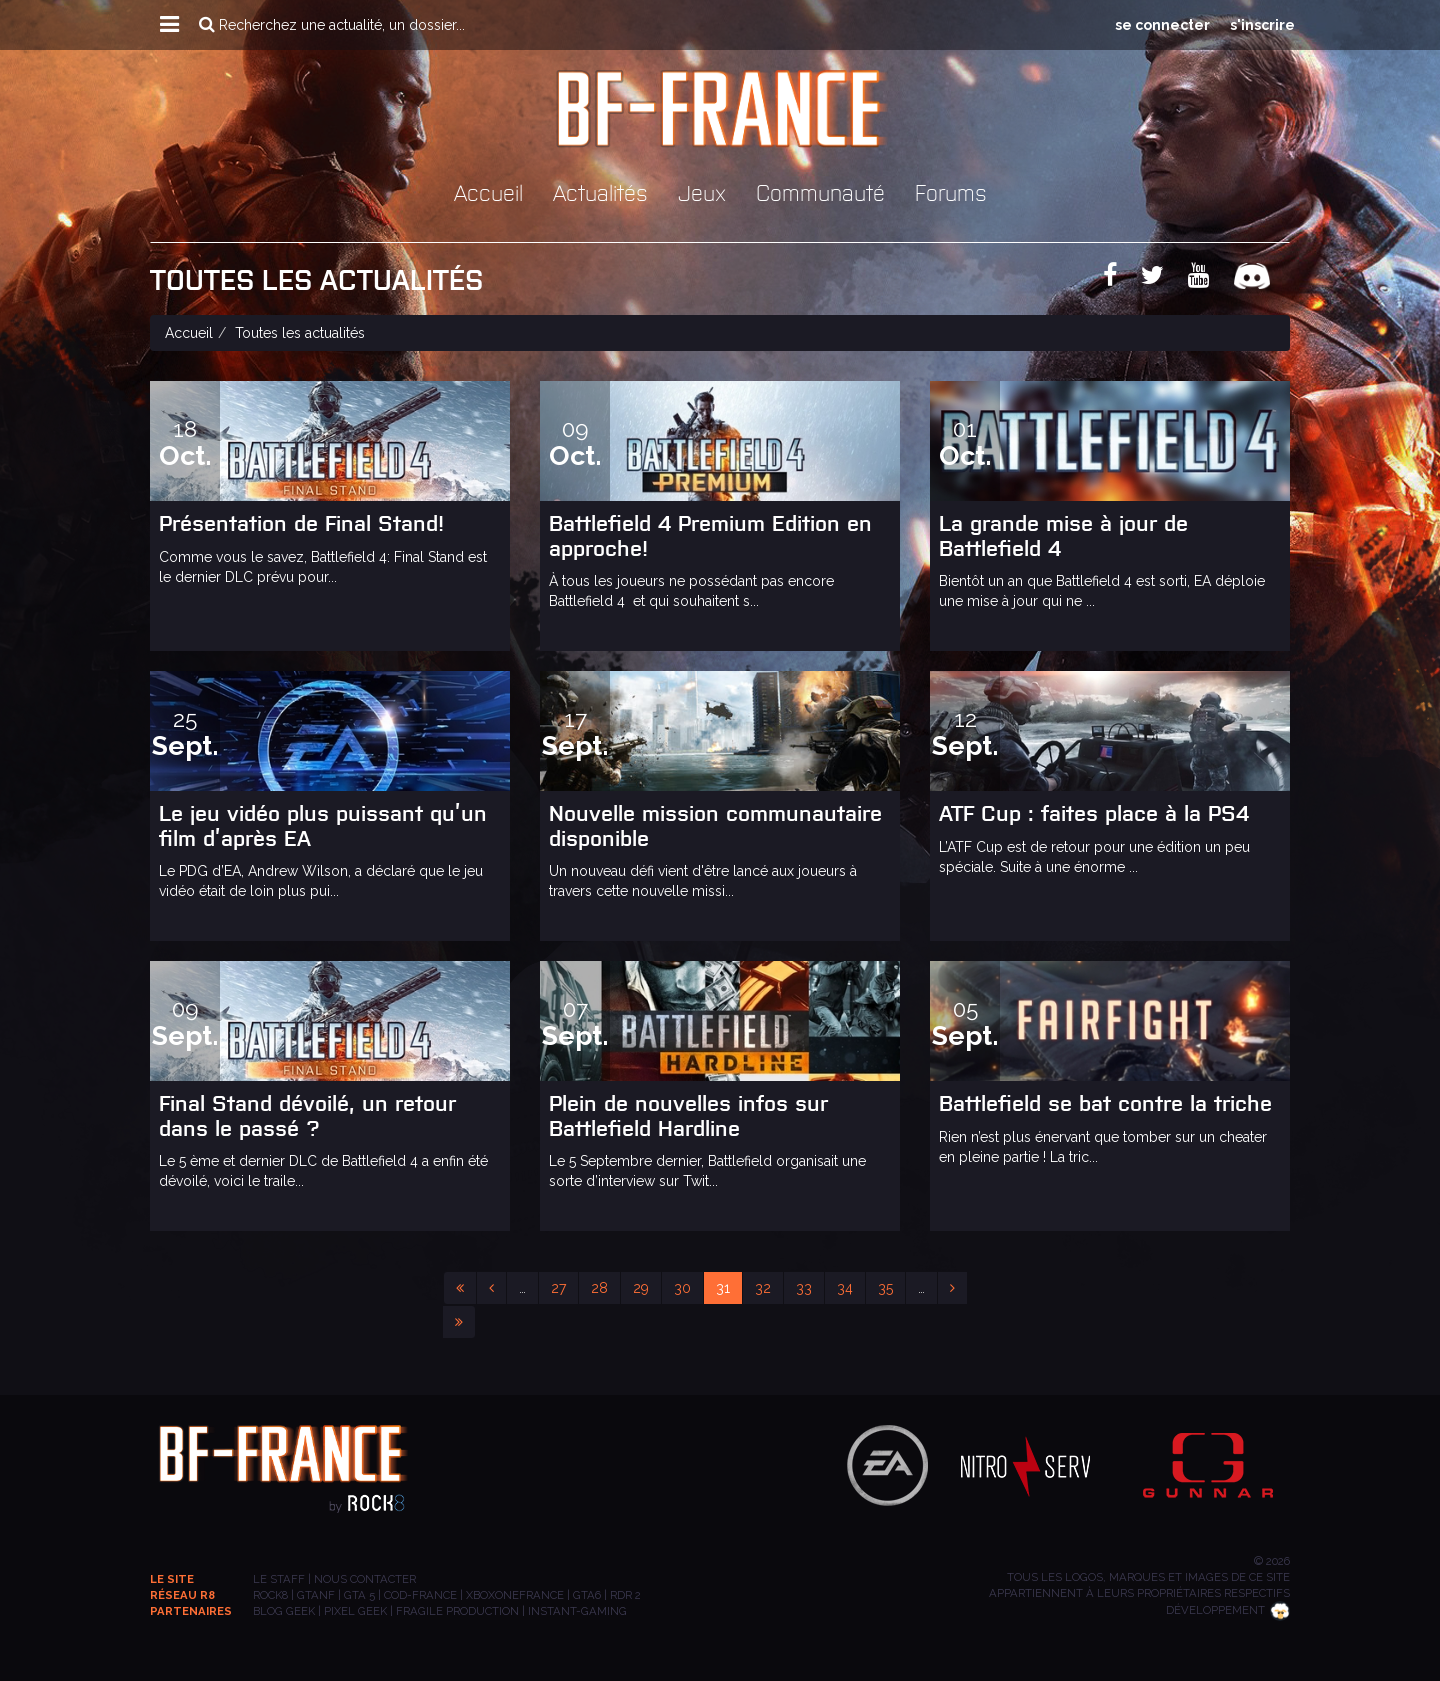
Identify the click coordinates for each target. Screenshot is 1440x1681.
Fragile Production (457, 1611)
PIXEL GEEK (355, 1611)
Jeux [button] (702, 191)
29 (641, 1288)
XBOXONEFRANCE (515, 1595)
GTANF (316, 1595)
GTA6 (587, 1595)
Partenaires (191, 1611)
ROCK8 (270, 1595)
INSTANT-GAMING (577, 1611)
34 (845, 1288)
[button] (169, 25)
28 (599, 1288)
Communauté (820, 191)
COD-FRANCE (420, 1595)
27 (558, 1288)
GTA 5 (359, 1595)
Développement (1228, 1610)
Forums (951, 191)
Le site (172, 1579)
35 (885, 1288)
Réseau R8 (182, 1595)
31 (723, 1288)
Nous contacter (365, 1579)
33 (804, 1288)
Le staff (279, 1579)
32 (763, 1288)
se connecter (1162, 25)
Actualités (600, 191)
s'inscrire (1262, 25)
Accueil (488, 191)
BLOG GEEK (284, 1611)
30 (682, 1288)
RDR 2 (625, 1595)
